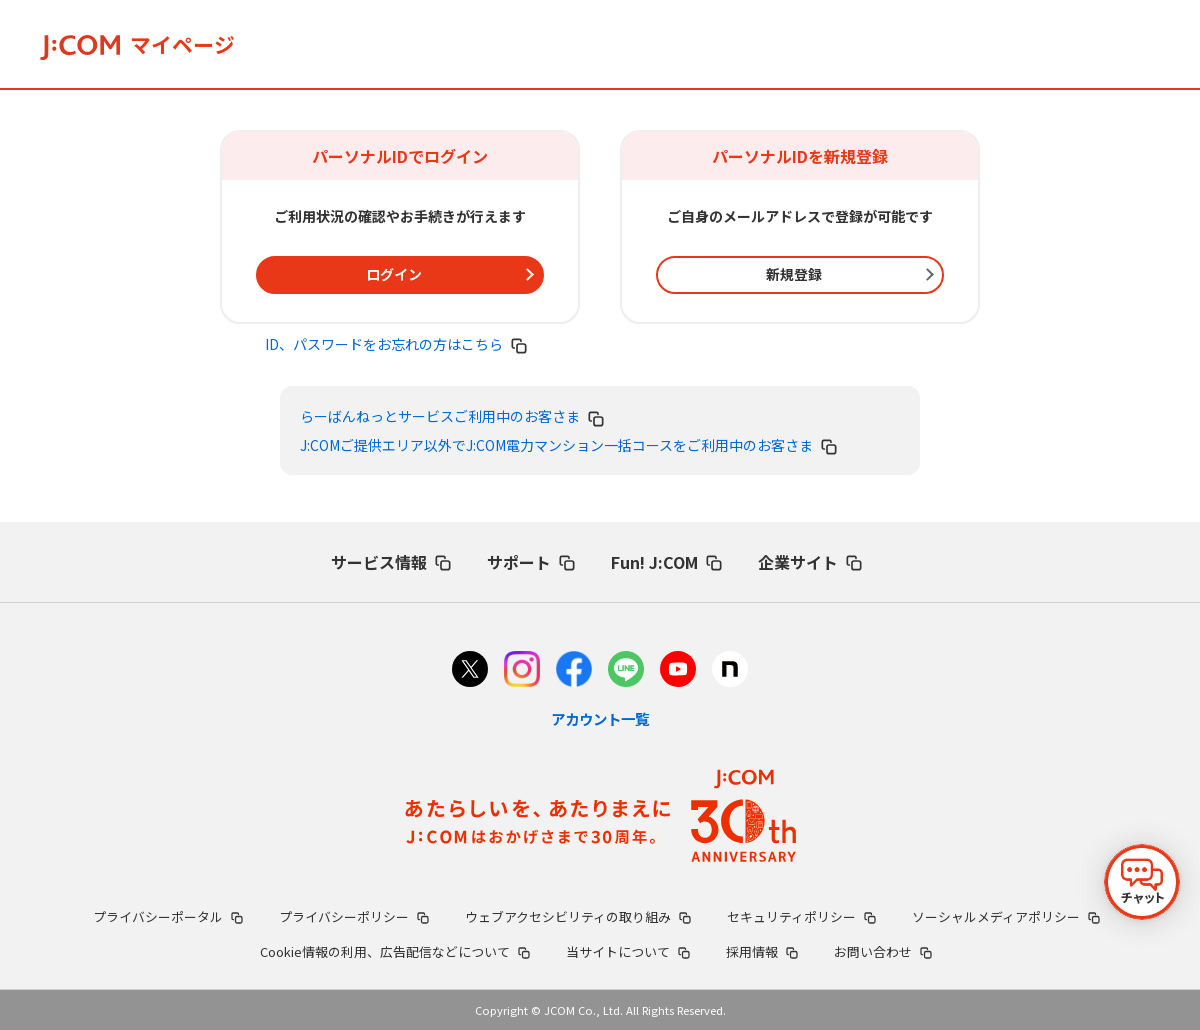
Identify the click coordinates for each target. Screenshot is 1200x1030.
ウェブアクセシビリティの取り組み (578, 916)
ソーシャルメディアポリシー (1006, 916)
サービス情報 (391, 562)
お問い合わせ (883, 951)
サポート (531, 562)
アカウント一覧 (600, 718)
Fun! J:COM (666, 562)
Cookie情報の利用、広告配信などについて (395, 951)
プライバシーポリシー (354, 916)
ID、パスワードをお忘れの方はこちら (396, 344)
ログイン (394, 274)
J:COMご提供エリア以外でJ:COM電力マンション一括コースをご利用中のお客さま (568, 445)
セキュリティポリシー (801, 916)
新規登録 (794, 274)
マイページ (137, 44)
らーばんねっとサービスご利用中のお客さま (452, 416)
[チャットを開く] (1142, 882)
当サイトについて (628, 951)
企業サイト (810, 562)
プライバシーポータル (168, 916)
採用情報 (762, 951)
